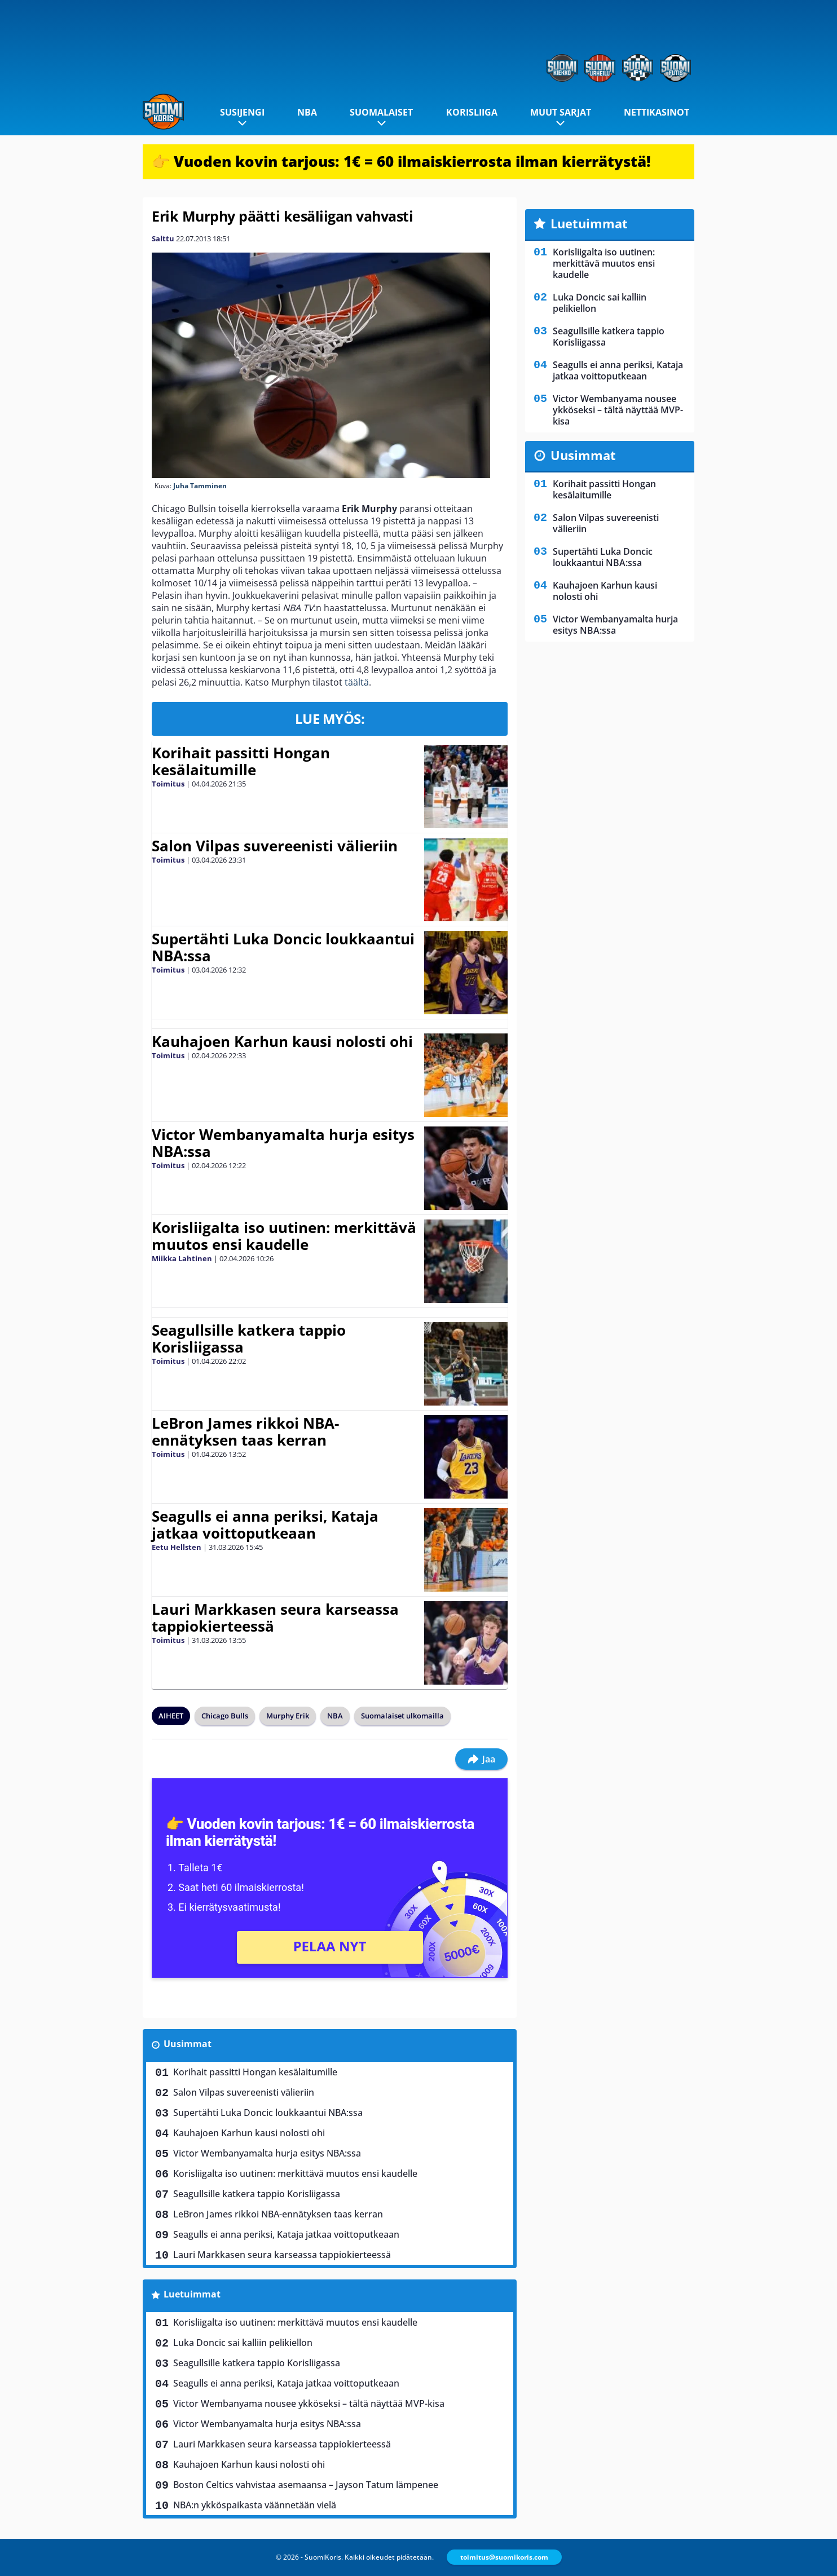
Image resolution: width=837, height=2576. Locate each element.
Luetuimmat (192, 2294)
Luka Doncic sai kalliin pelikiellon (242, 2342)
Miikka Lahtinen (182, 1258)
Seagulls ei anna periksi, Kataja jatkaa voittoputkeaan (265, 1524)
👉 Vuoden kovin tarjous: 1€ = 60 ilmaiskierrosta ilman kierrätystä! (401, 161)
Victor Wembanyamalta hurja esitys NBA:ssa (283, 1142)
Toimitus (168, 784)
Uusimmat (188, 2044)
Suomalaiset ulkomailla (402, 1716)
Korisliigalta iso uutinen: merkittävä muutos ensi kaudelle (284, 1235)
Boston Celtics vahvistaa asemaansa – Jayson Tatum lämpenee (305, 2484)
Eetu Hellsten (176, 1547)
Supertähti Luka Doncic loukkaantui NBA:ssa (283, 947)
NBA (307, 112)
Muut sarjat (560, 112)
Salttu (163, 238)
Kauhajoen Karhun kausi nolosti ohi (282, 1041)
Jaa (481, 1759)
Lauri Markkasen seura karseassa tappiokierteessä (275, 1617)
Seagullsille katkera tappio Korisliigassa (249, 1338)
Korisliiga (471, 112)
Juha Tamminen (200, 486)
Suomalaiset (381, 112)
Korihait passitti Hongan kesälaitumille (241, 761)
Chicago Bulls (224, 1716)
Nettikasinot (656, 112)
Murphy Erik (287, 1716)
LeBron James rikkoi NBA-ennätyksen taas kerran (245, 1431)
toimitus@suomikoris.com (504, 2557)
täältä (357, 682)
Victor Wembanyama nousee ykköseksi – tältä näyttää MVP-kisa (308, 2403)
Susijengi (242, 112)
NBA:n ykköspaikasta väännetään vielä (254, 2505)
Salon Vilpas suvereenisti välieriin (275, 846)
